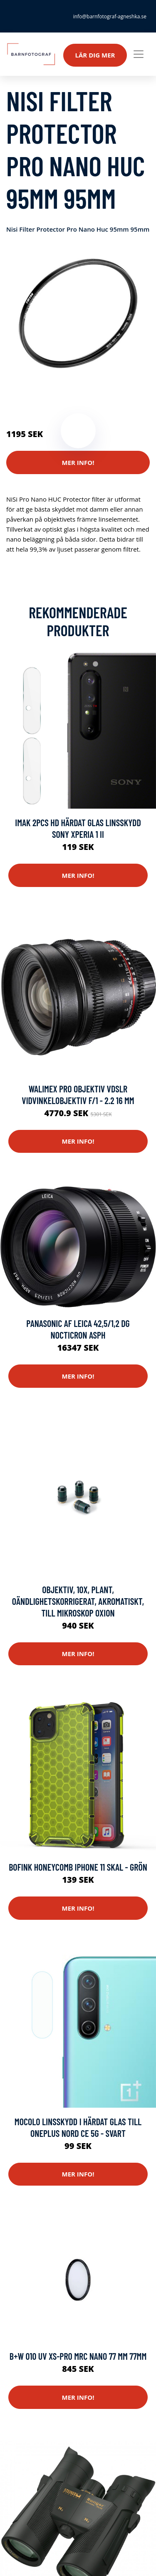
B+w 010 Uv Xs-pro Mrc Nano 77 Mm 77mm (78, 2356)
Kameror (93, 389)
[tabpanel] (78, 313)
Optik (117, 389)
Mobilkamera (25, 399)
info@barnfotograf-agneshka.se (109, 16)
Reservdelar (59, 389)
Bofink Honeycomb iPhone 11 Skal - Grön (78, 1866)
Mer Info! (78, 462)
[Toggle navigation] (138, 54)
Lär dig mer (95, 55)
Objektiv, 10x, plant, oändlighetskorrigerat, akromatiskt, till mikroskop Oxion (78, 1601)
